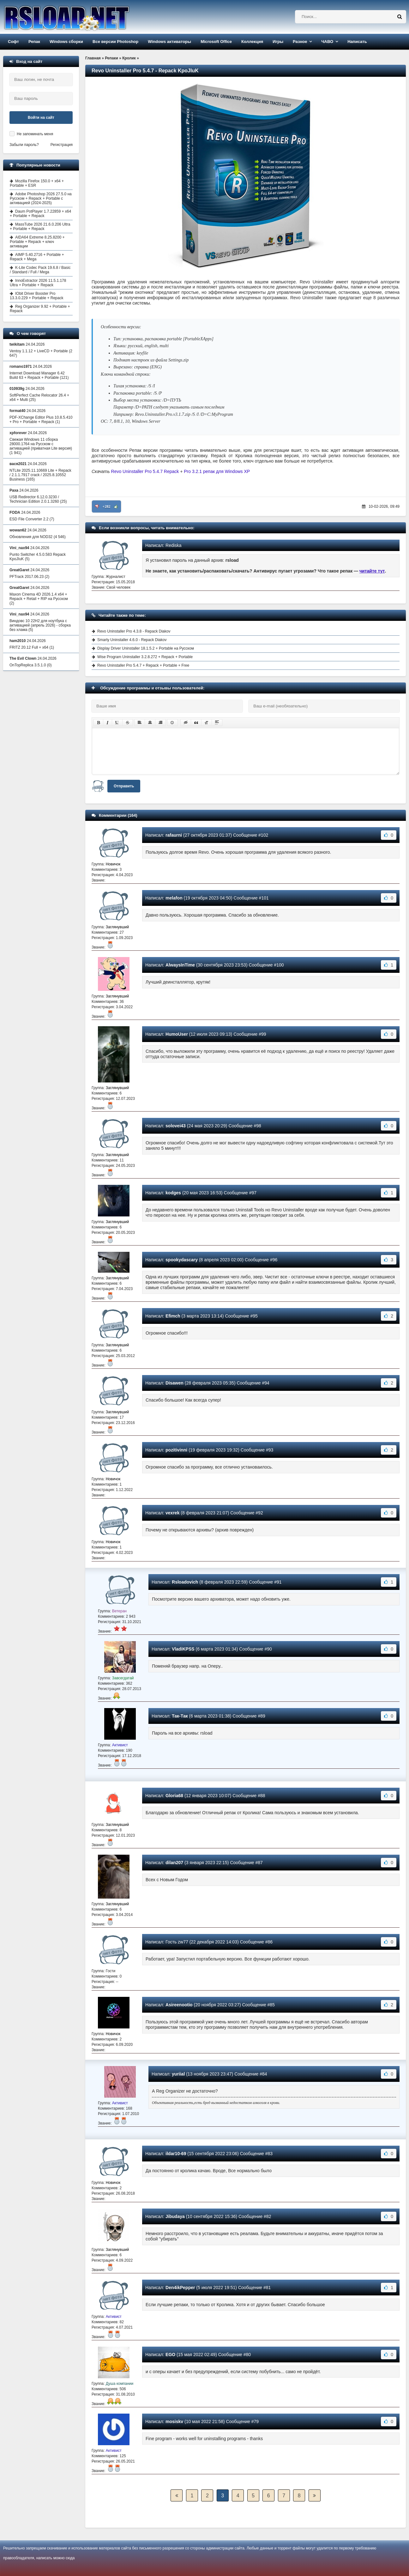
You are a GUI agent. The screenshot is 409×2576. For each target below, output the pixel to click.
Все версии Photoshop (115, 41)
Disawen (174, 1382)
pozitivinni (176, 1449)
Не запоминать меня (35, 134)
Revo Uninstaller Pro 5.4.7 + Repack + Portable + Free (143, 665)
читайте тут (372, 570)
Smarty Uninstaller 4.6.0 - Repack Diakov (131, 640)
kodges (173, 1192)
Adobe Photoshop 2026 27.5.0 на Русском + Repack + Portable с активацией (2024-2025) (41, 198)
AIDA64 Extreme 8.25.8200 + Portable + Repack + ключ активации (37, 241)
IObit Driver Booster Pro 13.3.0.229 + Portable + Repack (36, 295)
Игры (278, 41)
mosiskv (174, 2421)
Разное (300, 41)
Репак (34, 41)
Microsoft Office (216, 41)
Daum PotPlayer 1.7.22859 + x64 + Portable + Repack (40, 213)
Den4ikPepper (180, 2287)
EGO (170, 2354)
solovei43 (175, 1125)
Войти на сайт (41, 117)
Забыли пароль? (24, 144)
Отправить (124, 786)
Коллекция (252, 41)
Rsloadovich (185, 1582)
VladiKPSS (183, 1649)
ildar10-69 (175, 2153)
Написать (357, 41)
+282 (107, 506)
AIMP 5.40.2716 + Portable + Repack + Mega (37, 256)
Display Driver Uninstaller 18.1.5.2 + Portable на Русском (145, 648)
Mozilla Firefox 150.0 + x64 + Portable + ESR (37, 183)
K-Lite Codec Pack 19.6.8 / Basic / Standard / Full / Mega (40, 269)
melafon (174, 897)
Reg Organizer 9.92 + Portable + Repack (40, 308)
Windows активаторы (169, 41)
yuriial (178, 2073)
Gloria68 (174, 1795)
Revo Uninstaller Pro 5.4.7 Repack (145, 471)
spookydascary (181, 1259)
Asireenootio (179, 2004)
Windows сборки (66, 41)
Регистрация (62, 144)
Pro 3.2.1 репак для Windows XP (217, 471)
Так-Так (180, 1715)
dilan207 (174, 1862)
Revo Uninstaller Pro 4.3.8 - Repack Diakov (133, 631)
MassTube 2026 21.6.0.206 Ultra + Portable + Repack (40, 226)
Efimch (172, 1315)
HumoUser (176, 1034)
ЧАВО (327, 41)
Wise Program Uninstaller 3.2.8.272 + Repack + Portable (145, 657)
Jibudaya (175, 2216)
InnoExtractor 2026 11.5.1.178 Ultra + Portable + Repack (38, 282)
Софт (13, 41)
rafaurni (173, 835)
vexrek (172, 1512)
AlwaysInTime (180, 964)
